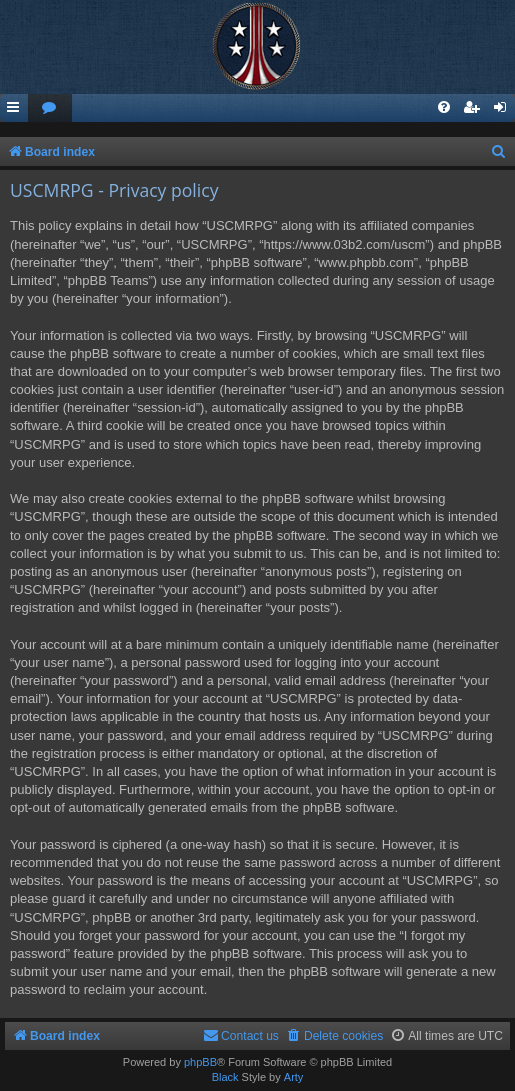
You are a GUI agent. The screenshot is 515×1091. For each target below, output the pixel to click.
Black (225, 1077)
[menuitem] (50, 108)
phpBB (200, 1062)
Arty (294, 1077)
